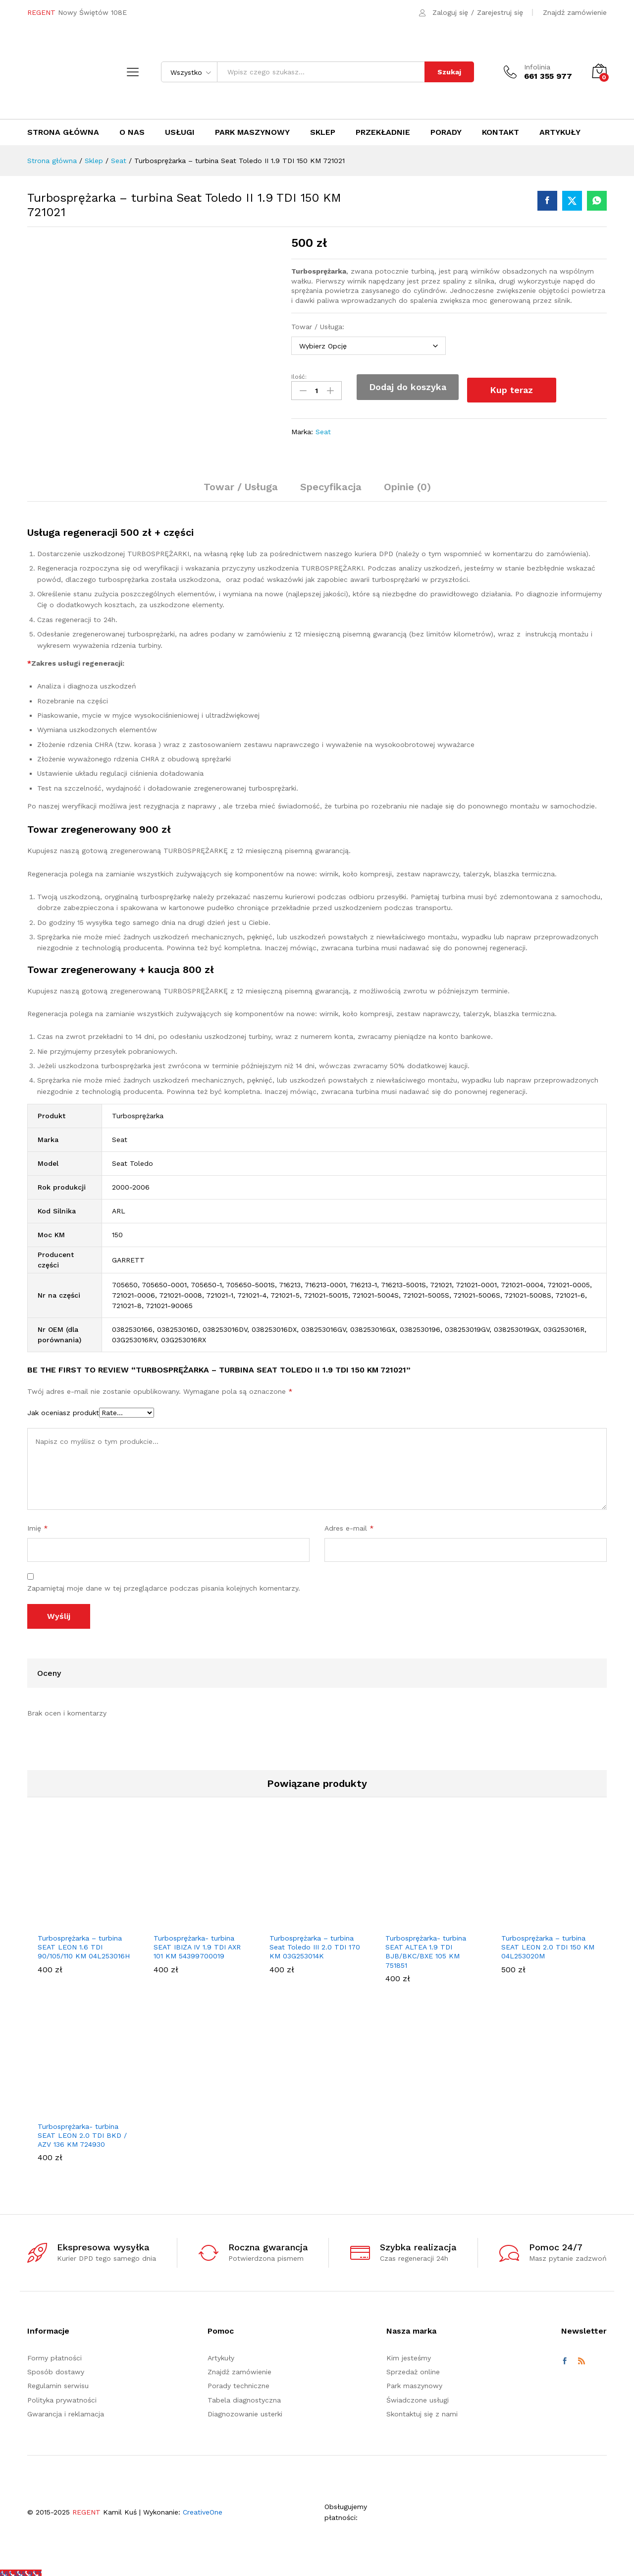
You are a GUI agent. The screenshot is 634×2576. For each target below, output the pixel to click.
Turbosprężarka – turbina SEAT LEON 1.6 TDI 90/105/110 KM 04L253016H (84, 1943)
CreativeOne (202, 2509)
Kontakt (500, 132)
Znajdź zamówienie (575, 12)
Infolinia (537, 67)
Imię (37, 1525)
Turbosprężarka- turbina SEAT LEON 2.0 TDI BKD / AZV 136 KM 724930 (82, 2132)
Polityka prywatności (62, 2397)
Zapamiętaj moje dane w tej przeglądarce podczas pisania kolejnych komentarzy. (163, 1585)
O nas (132, 132)
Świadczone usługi (417, 2397)
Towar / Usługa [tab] (241, 484)
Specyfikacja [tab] (331, 484)
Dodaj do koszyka (407, 387)
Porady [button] (446, 132)
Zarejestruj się (500, 12)
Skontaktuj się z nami (422, 2410)
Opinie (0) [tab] (407, 484)
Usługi (180, 132)
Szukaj (449, 72)
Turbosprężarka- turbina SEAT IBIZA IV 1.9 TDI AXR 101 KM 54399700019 (197, 1943)
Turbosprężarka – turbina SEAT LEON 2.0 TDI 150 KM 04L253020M (547, 1943)
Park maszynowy (252, 132)
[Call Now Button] (21, 2571)
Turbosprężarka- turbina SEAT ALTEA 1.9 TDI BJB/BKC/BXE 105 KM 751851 (425, 1948)
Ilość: (299, 377)
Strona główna (63, 132)
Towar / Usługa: (319, 327)
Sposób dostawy (55, 2368)
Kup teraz (518, 386)
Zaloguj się (450, 12)
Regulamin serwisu (58, 2383)
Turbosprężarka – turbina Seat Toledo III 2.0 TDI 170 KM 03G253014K (314, 1943)
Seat (323, 428)
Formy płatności (54, 2354)
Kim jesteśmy (408, 2354)
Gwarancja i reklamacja (65, 2410)
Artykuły (560, 132)
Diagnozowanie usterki (245, 2410)
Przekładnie (383, 132)
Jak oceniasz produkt (63, 1409)
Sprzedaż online (413, 2368)
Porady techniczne (238, 2383)
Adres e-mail (349, 1525)
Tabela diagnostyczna (244, 2397)
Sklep (322, 132)
